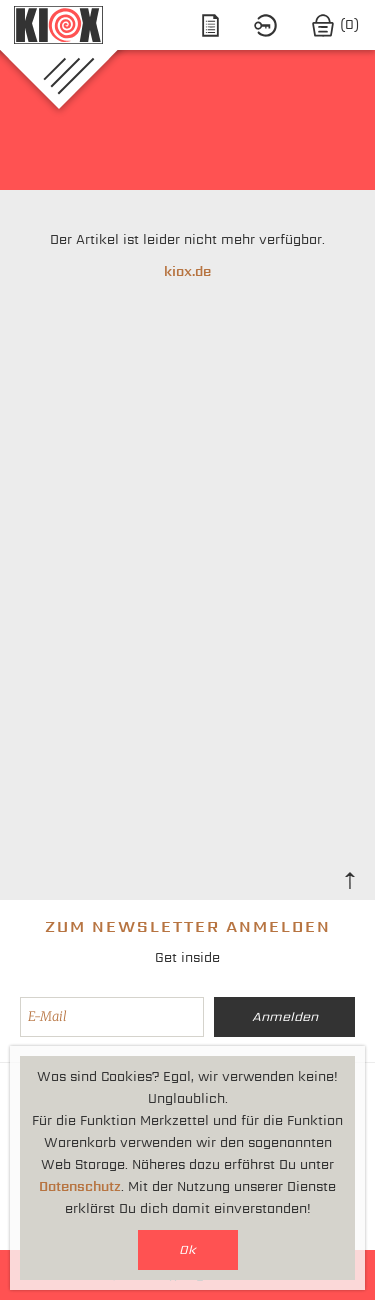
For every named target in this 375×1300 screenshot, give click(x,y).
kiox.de (187, 271)
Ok (187, 1249)
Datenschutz (80, 1186)
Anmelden (285, 1016)
